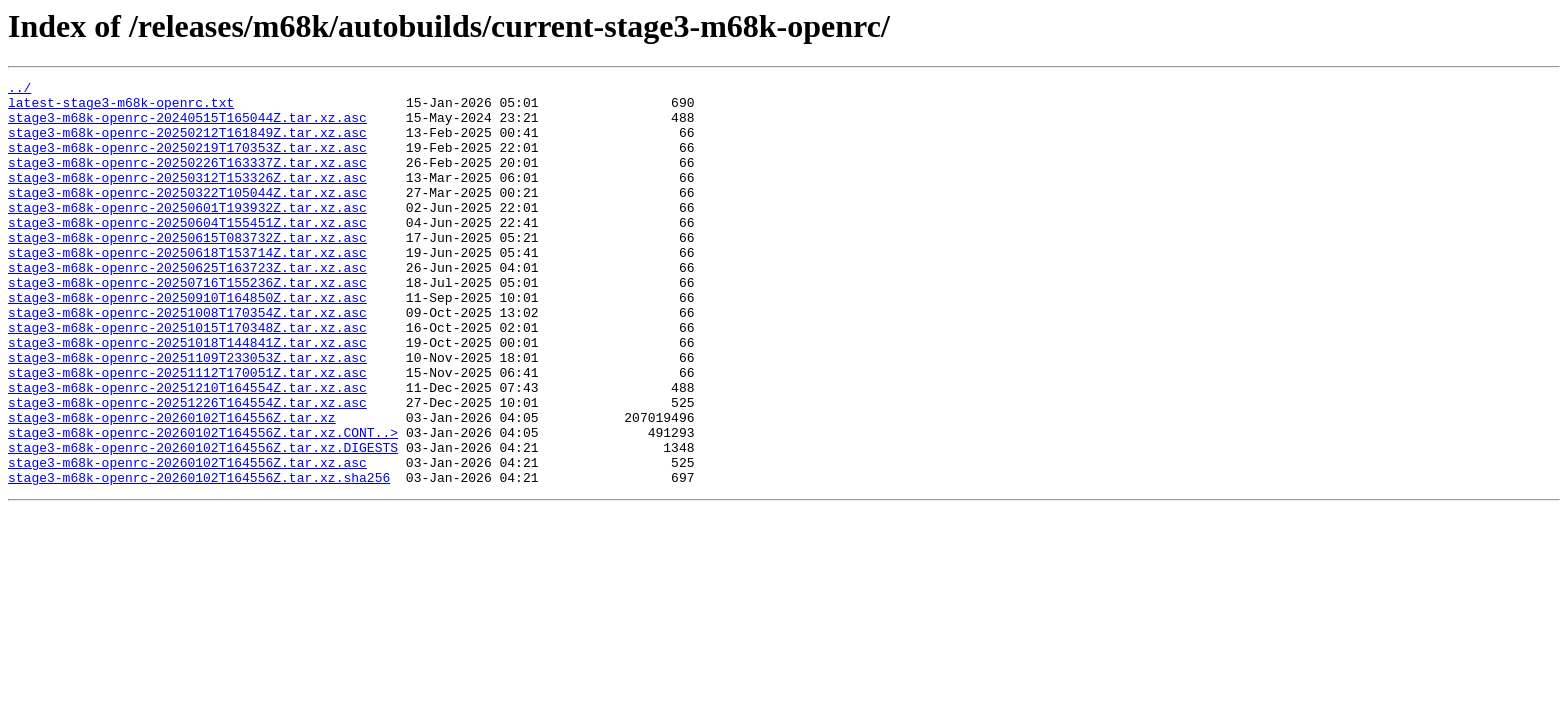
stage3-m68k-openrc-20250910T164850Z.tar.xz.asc (187, 342)
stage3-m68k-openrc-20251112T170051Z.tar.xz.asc (187, 432)
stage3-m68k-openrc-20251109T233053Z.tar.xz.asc (187, 414)
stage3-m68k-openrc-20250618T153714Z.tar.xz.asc (187, 288)
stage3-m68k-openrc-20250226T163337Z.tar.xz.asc (187, 180)
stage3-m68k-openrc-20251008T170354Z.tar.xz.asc (187, 360)
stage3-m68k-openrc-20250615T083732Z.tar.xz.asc (187, 270)
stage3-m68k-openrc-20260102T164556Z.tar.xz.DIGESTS (203, 522)
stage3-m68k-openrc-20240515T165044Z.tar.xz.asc (187, 126)
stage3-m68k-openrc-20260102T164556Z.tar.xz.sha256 (199, 558)
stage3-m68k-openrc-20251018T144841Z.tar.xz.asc (187, 396)
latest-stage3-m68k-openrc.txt (121, 108)
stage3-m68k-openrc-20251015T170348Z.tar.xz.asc (187, 378)
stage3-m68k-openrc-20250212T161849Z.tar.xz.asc (187, 144)
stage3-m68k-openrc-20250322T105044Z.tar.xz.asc (187, 216)
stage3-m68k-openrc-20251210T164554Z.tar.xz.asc (187, 450)
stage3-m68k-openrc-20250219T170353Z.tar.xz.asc (187, 162)
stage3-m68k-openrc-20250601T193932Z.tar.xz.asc (187, 234)
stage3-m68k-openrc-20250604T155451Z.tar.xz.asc (187, 252)
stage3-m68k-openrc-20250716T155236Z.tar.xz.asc (187, 324)
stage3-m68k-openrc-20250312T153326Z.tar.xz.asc (187, 198)
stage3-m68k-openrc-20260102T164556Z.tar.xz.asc (187, 540)
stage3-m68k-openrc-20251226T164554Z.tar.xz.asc (187, 468)
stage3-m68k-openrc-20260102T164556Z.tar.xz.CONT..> (203, 504)
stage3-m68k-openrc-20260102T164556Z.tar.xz (172, 486)
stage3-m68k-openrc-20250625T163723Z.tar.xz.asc (187, 306)
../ (19, 90)
